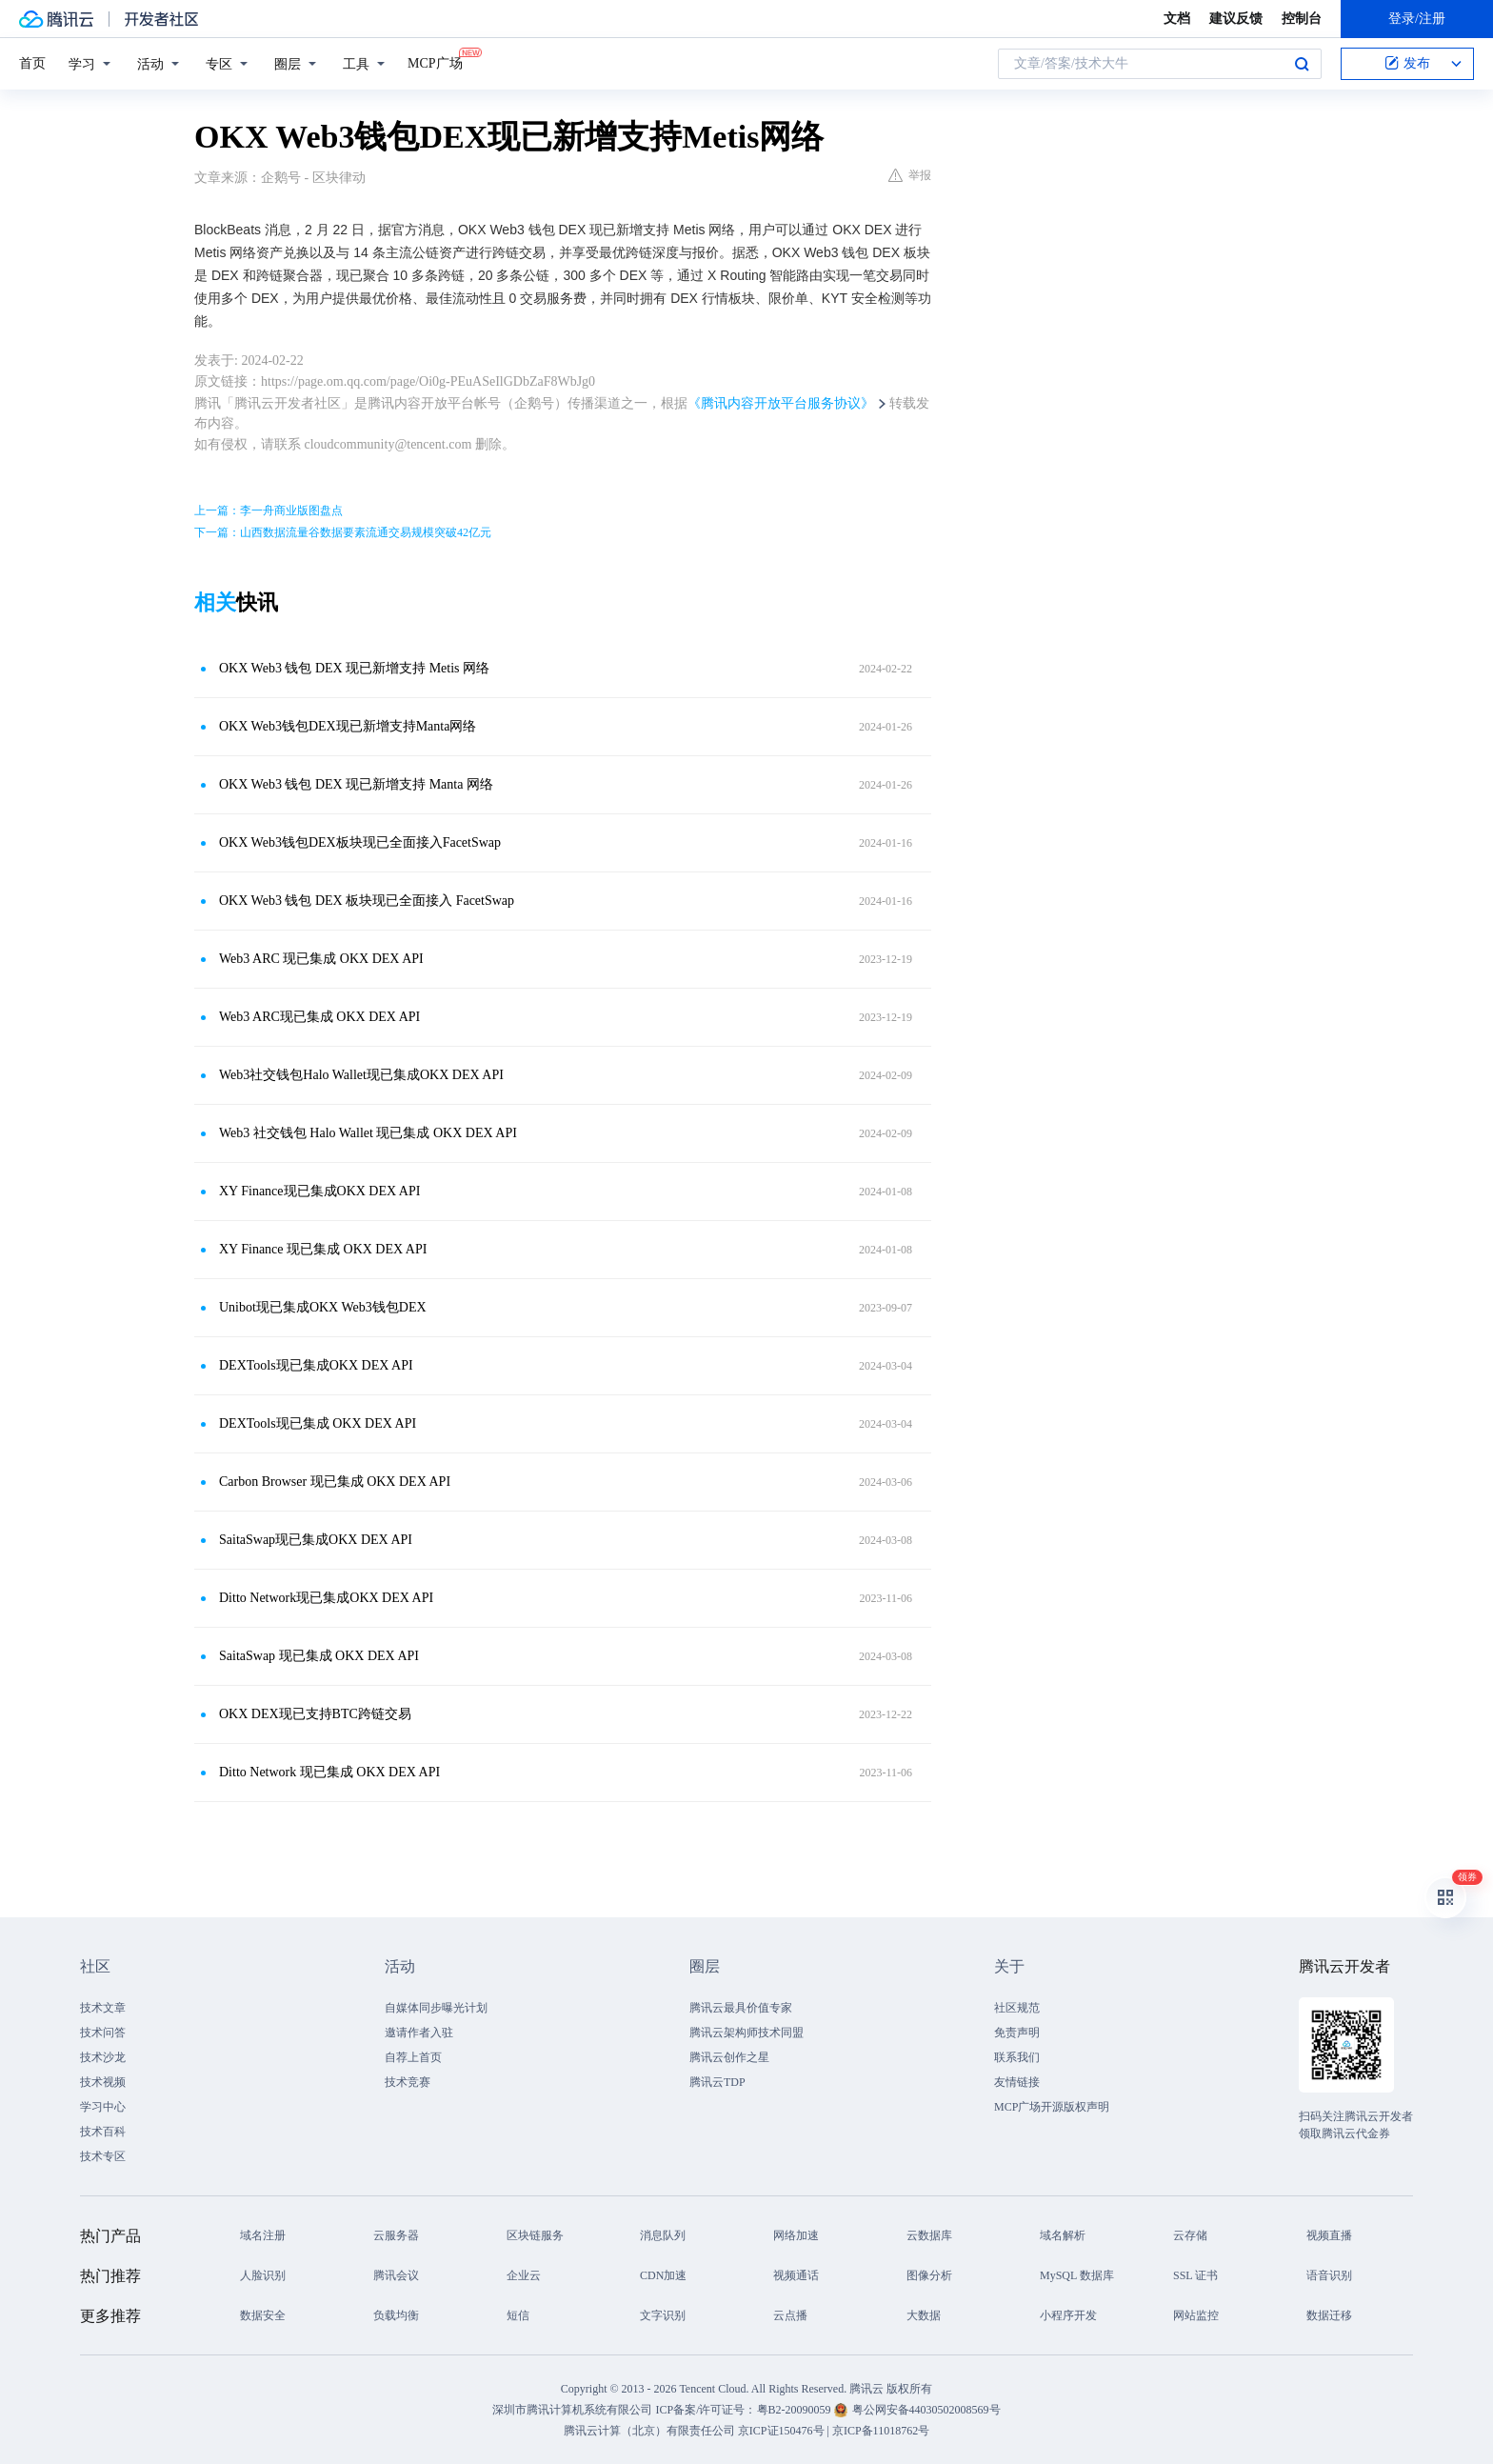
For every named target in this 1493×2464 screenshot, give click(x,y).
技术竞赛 (407, 2082)
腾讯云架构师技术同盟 (746, 2032)
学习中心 (103, 2106)
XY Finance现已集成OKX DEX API (319, 1191)
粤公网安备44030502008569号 (926, 2409)
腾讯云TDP (717, 2082)
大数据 (923, 2315)
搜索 (1301, 63)
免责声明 (1017, 2032)
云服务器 (396, 2235)
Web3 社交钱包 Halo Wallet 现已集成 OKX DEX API (368, 1133)
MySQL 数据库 (1077, 2275)
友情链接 (1017, 2082)
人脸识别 (263, 2275)
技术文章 (103, 2007)
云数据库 (929, 2235)
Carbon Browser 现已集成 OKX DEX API (334, 1481)
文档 (1177, 18)
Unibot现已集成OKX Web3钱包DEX (323, 1307)
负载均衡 (396, 2315)
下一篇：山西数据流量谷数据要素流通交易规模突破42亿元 (342, 532)
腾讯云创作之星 (729, 2057)
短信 (518, 2315)
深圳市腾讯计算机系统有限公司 (572, 2409)
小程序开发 (1068, 2315)
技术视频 (103, 2082)
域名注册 (263, 2235)
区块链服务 (535, 2235)
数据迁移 (1329, 2315)
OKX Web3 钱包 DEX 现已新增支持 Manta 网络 (356, 784)
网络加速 (796, 2235)
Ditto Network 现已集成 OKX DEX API (329, 1772)
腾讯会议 (396, 2275)
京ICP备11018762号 (880, 2430)
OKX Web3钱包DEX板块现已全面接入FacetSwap (360, 842)
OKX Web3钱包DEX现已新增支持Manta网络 (347, 726)
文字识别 (663, 2315)
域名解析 (1062, 2235)
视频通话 (796, 2275)
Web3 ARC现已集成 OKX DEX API (319, 1017)
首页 (32, 63)
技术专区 (103, 2156)
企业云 (524, 2275)
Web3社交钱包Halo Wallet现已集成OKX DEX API (361, 1075)
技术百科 (103, 2131)
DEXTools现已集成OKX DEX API (316, 1365)
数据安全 (263, 2315)
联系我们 (1017, 2057)
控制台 (1302, 18)
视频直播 (1329, 2235)
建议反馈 (1236, 18)
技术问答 (103, 2032)
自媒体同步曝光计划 (436, 2007)
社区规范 (1017, 2007)
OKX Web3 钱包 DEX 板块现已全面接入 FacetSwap (366, 900)
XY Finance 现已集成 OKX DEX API (323, 1249)
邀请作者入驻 (419, 2032)
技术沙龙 (103, 2057)
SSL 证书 (1195, 2275)
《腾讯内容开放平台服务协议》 (780, 403)
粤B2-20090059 (795, 2409)
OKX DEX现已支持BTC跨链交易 (315, 1714)
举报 (909, 175)
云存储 (1190, 2235)
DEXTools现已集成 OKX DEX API (317, 1423)
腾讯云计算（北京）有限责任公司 (649, 2430)
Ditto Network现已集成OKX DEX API (326, 1598)
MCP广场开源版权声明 (1051, 2106)
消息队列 (663, 2235)
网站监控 (1196, 2315)
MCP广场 (435, 61)
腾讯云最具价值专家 (740, 2007)
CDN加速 (663, 2275)
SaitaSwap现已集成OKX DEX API (315, 1539)
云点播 (790, 2315)
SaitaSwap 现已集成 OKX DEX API (319, 1656)
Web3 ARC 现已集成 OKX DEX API (321, 959)
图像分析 (929, 2275)
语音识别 (1329, 2275)
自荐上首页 (413, 2057)
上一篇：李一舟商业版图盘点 (268, 510)
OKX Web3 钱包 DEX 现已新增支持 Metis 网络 (354, 668)
